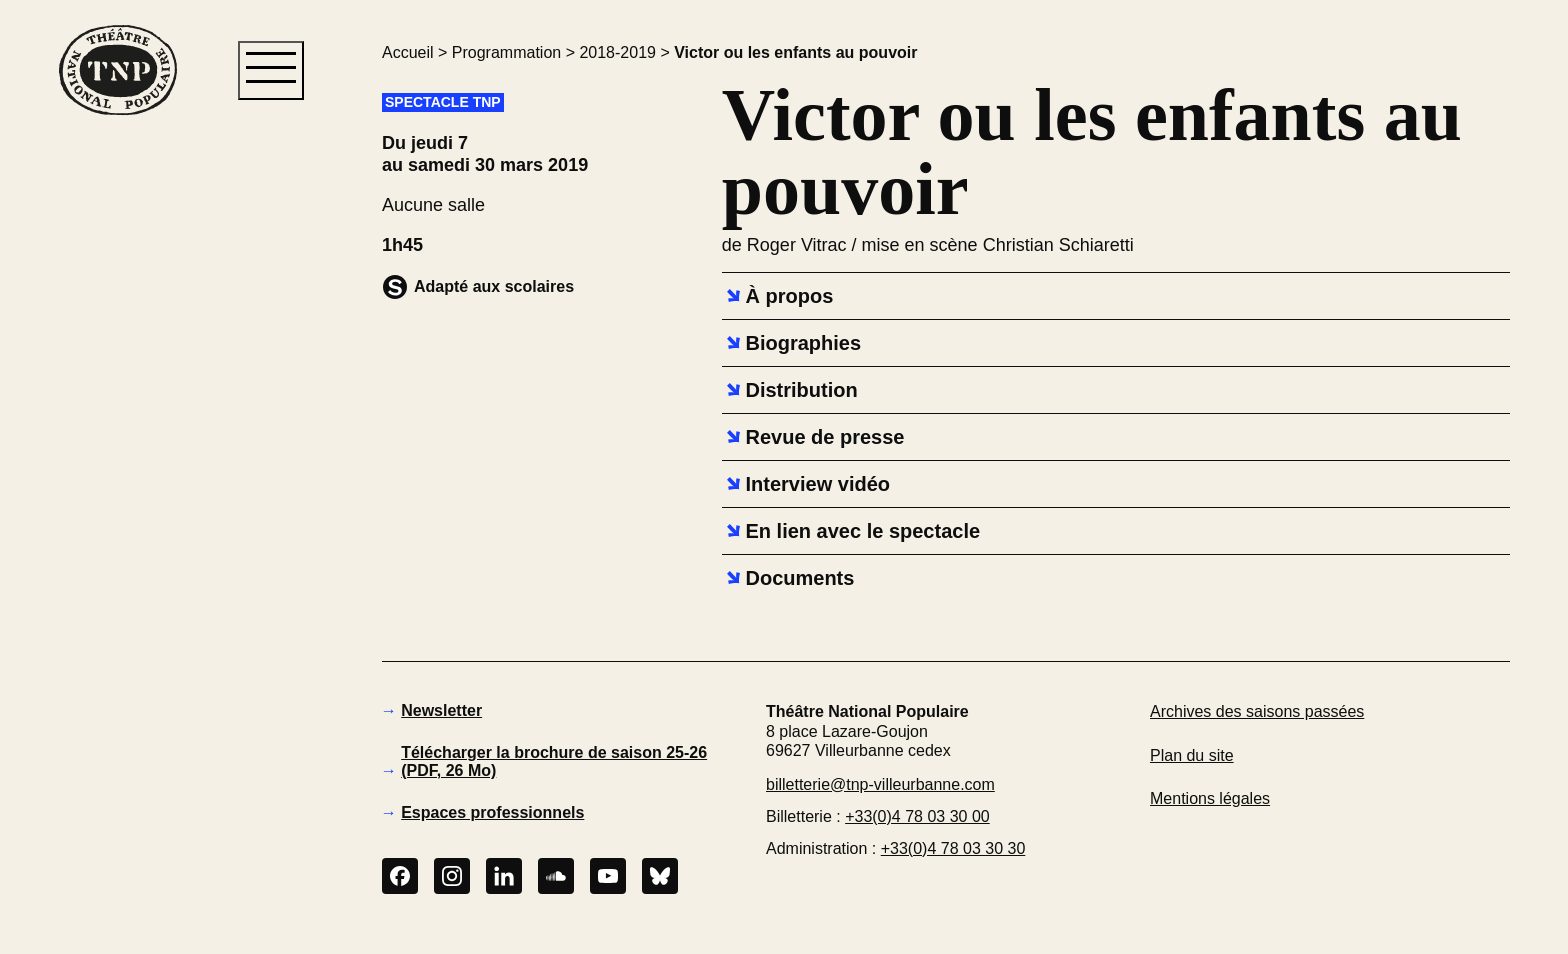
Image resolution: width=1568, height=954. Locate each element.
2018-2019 (617, 52)
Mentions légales (1210, 798)
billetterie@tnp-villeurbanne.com (880, 784)
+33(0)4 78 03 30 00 (917, 816)
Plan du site (1192, 755)
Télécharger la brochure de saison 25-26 (554, 761)
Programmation (506, 52)
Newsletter (441, 710)
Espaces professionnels (492, 812)
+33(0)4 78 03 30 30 (953, 848)
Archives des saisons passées (1257, 711)
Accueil (408, 52)
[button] (117, 459)
